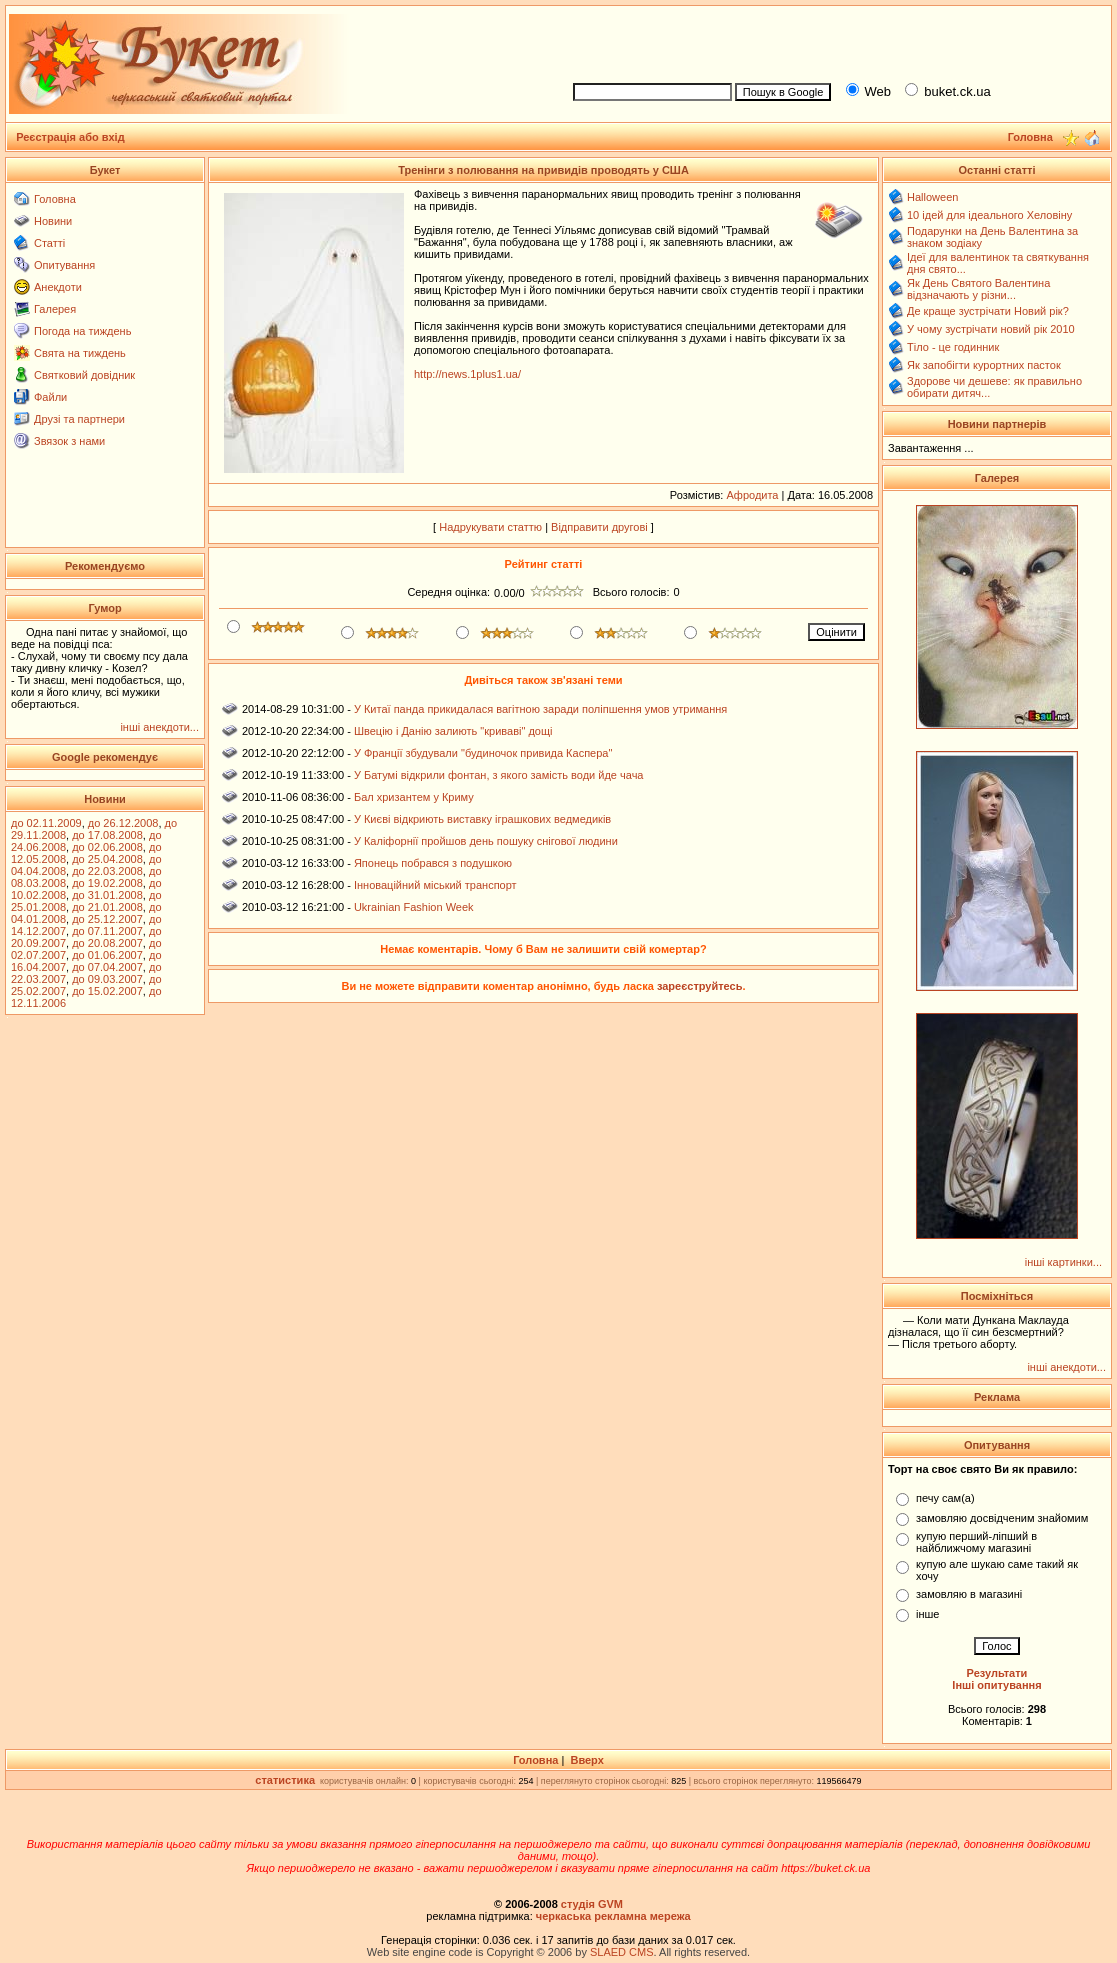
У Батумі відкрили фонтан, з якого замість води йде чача (499, 775)
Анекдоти (58, 287)
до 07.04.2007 (107, 967)
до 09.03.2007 (107, 979)
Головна (55, 199)
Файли (50, 397)
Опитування (64, 265)
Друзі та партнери (79, 419)
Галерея (55, 309)
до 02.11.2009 (46, 823)
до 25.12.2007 (107, 919)
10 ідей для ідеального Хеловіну (989, 215)
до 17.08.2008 (107, 835)
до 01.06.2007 (107, 955)
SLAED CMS (622, 1952)
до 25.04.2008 (107, 859)
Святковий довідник (84, 375)
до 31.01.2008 (107, 895)
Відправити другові (599, 527)
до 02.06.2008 (107, 847)
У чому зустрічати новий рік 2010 (991, 329)
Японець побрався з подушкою (433, 863)
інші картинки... (1063, 1262)
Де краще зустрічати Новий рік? (988, 311)
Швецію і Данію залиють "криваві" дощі (453, 731)
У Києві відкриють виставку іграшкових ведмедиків (482, 819)
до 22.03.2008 (107, 871)
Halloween (932, 197)
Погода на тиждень (82, 331)
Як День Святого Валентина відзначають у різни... (978, 289)
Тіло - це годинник (953, 347)
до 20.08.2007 (107, 943)
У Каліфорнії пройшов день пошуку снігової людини (486, 841)
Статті (49, 243)
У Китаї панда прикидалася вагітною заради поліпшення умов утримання (540, 709)
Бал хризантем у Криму (414, 797)
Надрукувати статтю (490, 527)
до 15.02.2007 (107, 991)
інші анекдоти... (159, 727)
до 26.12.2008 (123, 823)
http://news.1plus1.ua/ (467, 374)
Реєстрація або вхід (70, 137)
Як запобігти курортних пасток (984, 365)
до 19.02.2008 (107, 883)
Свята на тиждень (80, 353)
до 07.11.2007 (107, 931)
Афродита (752, 495)
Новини (53, 221)
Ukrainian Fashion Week (414, 907)
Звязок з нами (69, 441)
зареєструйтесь (700, 986)
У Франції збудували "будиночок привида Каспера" (483, 753)
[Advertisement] (833, 41)
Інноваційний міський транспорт (435, 885)
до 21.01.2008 (107, 907)
